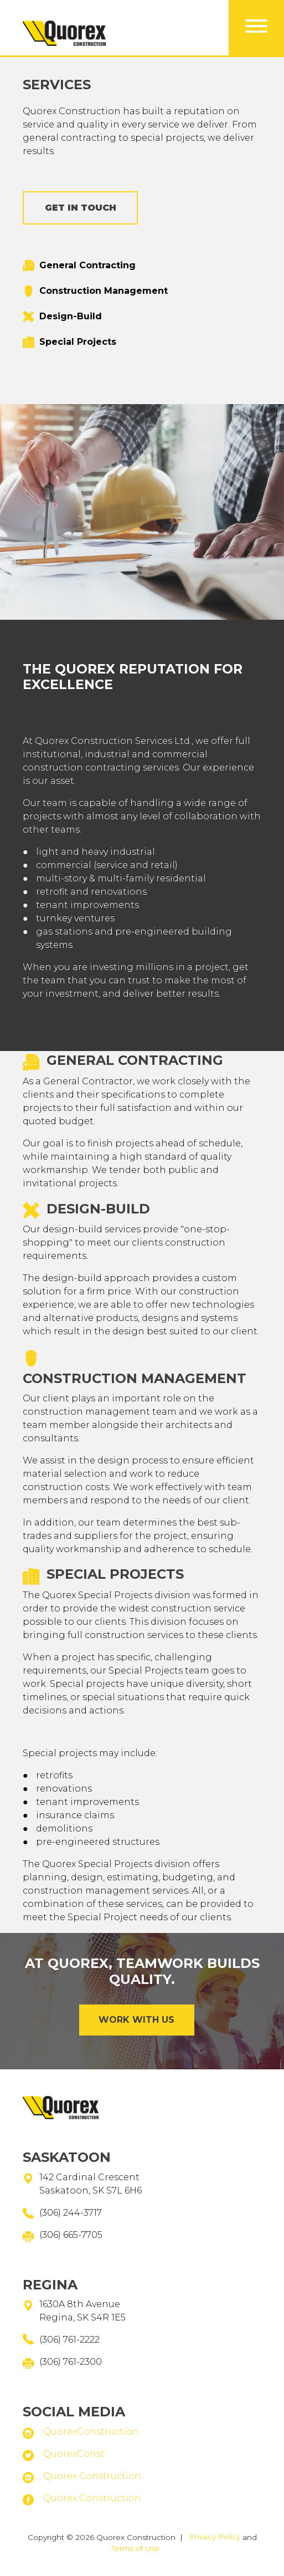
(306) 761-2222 (69, 2339)
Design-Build (70, 317)
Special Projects (77, 342)
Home (64, 124)
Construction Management (103, 291)
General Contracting (87, 266)
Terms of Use (135, 2548)
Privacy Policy (214, 2537)
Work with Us (136, 2019)
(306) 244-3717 (70, 2212)
